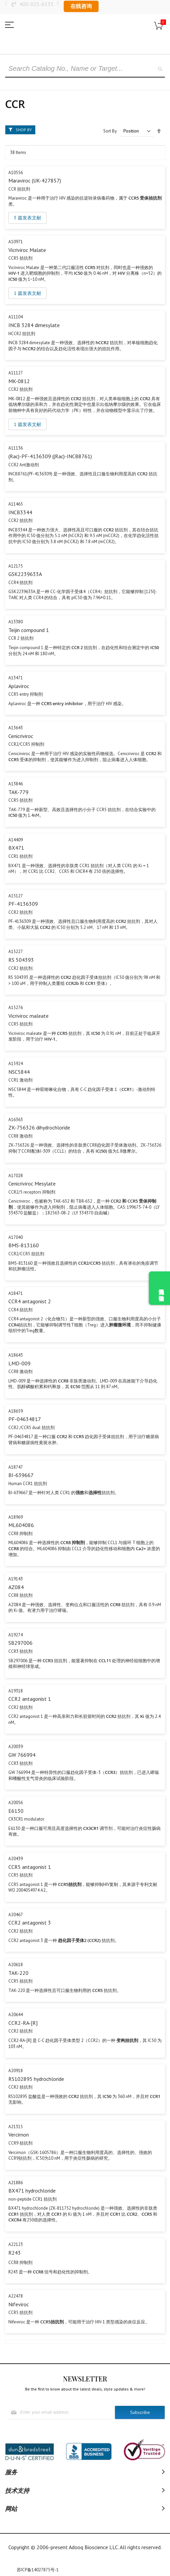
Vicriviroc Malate (27, 250)
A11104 (15, 317)
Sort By (110, 131)
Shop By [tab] (24, 129)
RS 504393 (21, 959)
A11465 (15, 504)
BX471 (16, 847)
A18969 (15, 1517)
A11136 (15, 448)
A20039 (15, 1746)
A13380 (15, 622)
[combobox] (85, 69)
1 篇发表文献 (27, 293)
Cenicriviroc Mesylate (32, 1183)
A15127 (15, 896)
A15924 (15, 1063)
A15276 (15, 1007)
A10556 (15, 172)
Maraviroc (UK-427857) (34, 180)
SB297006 (20, 1642)
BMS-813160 (23, 1245)
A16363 (15, 1119)
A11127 (15, 373)
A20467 (15, 1914)
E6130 (15, 1810)
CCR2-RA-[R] (23, 2022)
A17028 (15, 1175)
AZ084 (16, 1587)
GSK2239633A (25, 574)
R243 (14, 2252)
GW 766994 (22, 1754)
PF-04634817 (24, 1419)
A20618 (15, 1964)
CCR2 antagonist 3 (29, 1922)
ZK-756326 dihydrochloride (39, 1127)
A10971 (15, 242)
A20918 (15, 2070)
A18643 (15, 1355)
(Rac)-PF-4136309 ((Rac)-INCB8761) (50, 456)
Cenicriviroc (20, 736)
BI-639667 (21, 1475)
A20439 (15, 1858)
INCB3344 (20, 512)
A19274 (15, 1635)
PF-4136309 (23, 903)
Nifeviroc (18, 2304)
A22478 (15, 2296)
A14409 (15, 840)
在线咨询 (81, 6)
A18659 (15, 1411)
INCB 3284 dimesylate (34, 325)
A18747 (15, 1467)
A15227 (15, 951)
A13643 (15, 728)
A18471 (15, 1293)
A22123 (15, 2244)
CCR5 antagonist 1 (29, 1866)
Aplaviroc (18, 686)
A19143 (15, 1579)
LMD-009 (19, 1363)
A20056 (15, 1802)
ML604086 (21, 1525)
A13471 (15, 678)
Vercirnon (18, 2134)
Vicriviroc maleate (28, 1015)
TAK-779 (18, 792)
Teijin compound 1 (28, 630)
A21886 (15, 2183)
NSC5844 (19, 1071)
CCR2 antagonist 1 (29, 1698)
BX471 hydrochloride (32, 2190)
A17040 (15, 1237)
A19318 (15, 1691)
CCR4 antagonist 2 (29, 1301)
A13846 (15, 784)
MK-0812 (19, 381)
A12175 (15, 566)
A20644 (15, 2014)
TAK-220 (18, 1972)
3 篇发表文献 (27, 218)
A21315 (15, 2127)
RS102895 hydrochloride (36, 2078)
